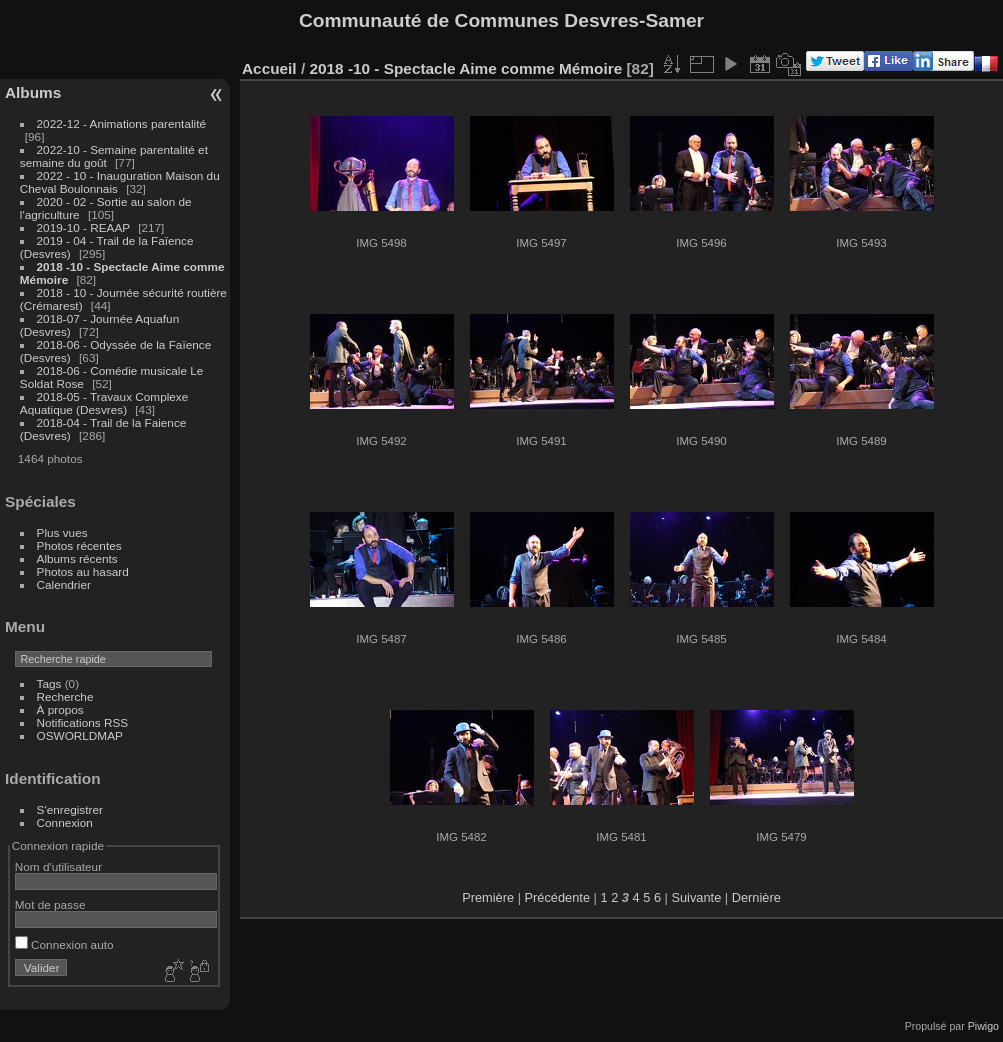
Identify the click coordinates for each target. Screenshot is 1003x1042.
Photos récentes (79, 545)
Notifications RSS (83, 722)
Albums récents (77, 558)
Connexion (65, 822)
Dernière (756, 897)
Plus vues (62, 532)
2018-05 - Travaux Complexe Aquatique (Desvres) (104, 403)
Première (488, 897)
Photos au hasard (83, 571)
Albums (33, 92)
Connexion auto (64, 944)
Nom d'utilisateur (58, 866)
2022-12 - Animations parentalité (121, 123)
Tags (49, 683)
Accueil (269, 68)
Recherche (65, 696)
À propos (60, 709)
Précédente (557, 897)
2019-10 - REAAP (85, 227)
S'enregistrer (70, 809)
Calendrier (64, 584)
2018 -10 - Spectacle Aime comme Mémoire (465, 68)
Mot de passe (50, 904)
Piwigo (983, 1026)
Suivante (696, 897)
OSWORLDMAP (80, 735)
